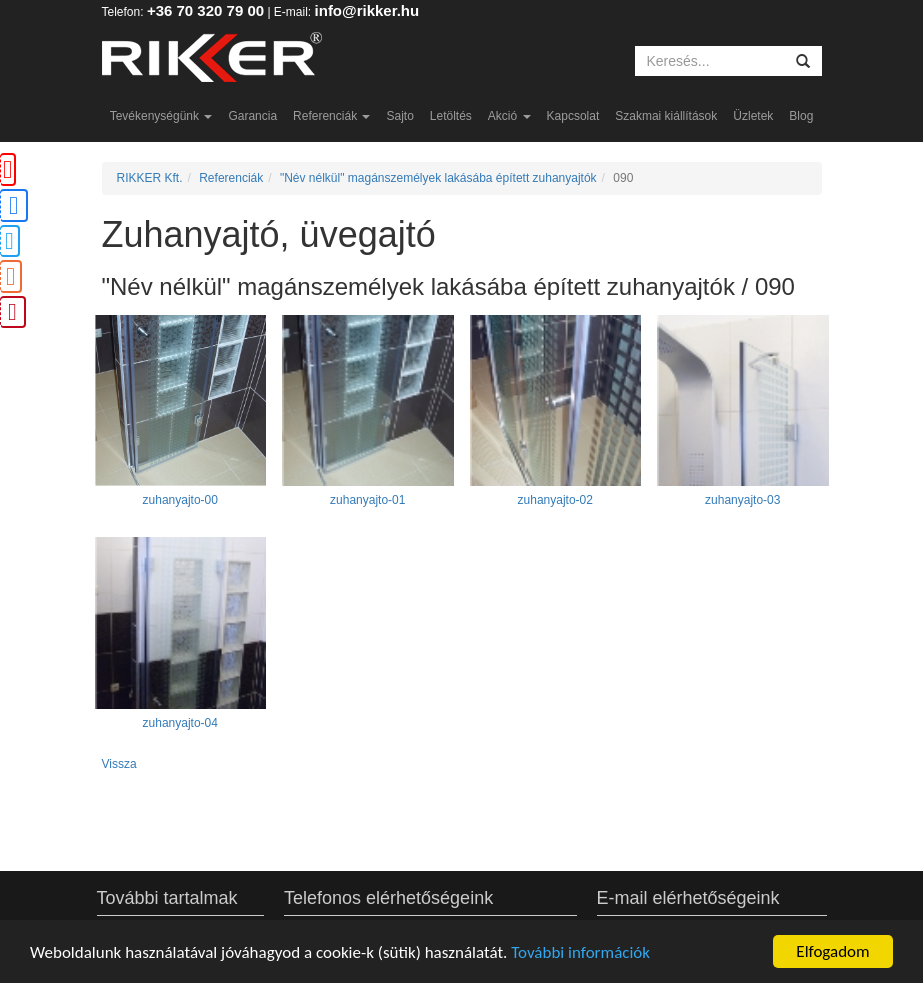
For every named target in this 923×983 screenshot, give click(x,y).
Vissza (119, 764)
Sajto (399, 116)
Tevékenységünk (161, 116)
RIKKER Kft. (150, 178)
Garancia (252, 116)
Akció (509, 116)
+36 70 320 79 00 (205, 10)
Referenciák (331, 116)
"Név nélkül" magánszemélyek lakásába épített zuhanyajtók (438, 178)
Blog (801, 116)
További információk (580, 952)
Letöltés (451, 116)
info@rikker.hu (367, 10)
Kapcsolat (573, 116)
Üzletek (753, 116)
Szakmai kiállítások (666, 116)
